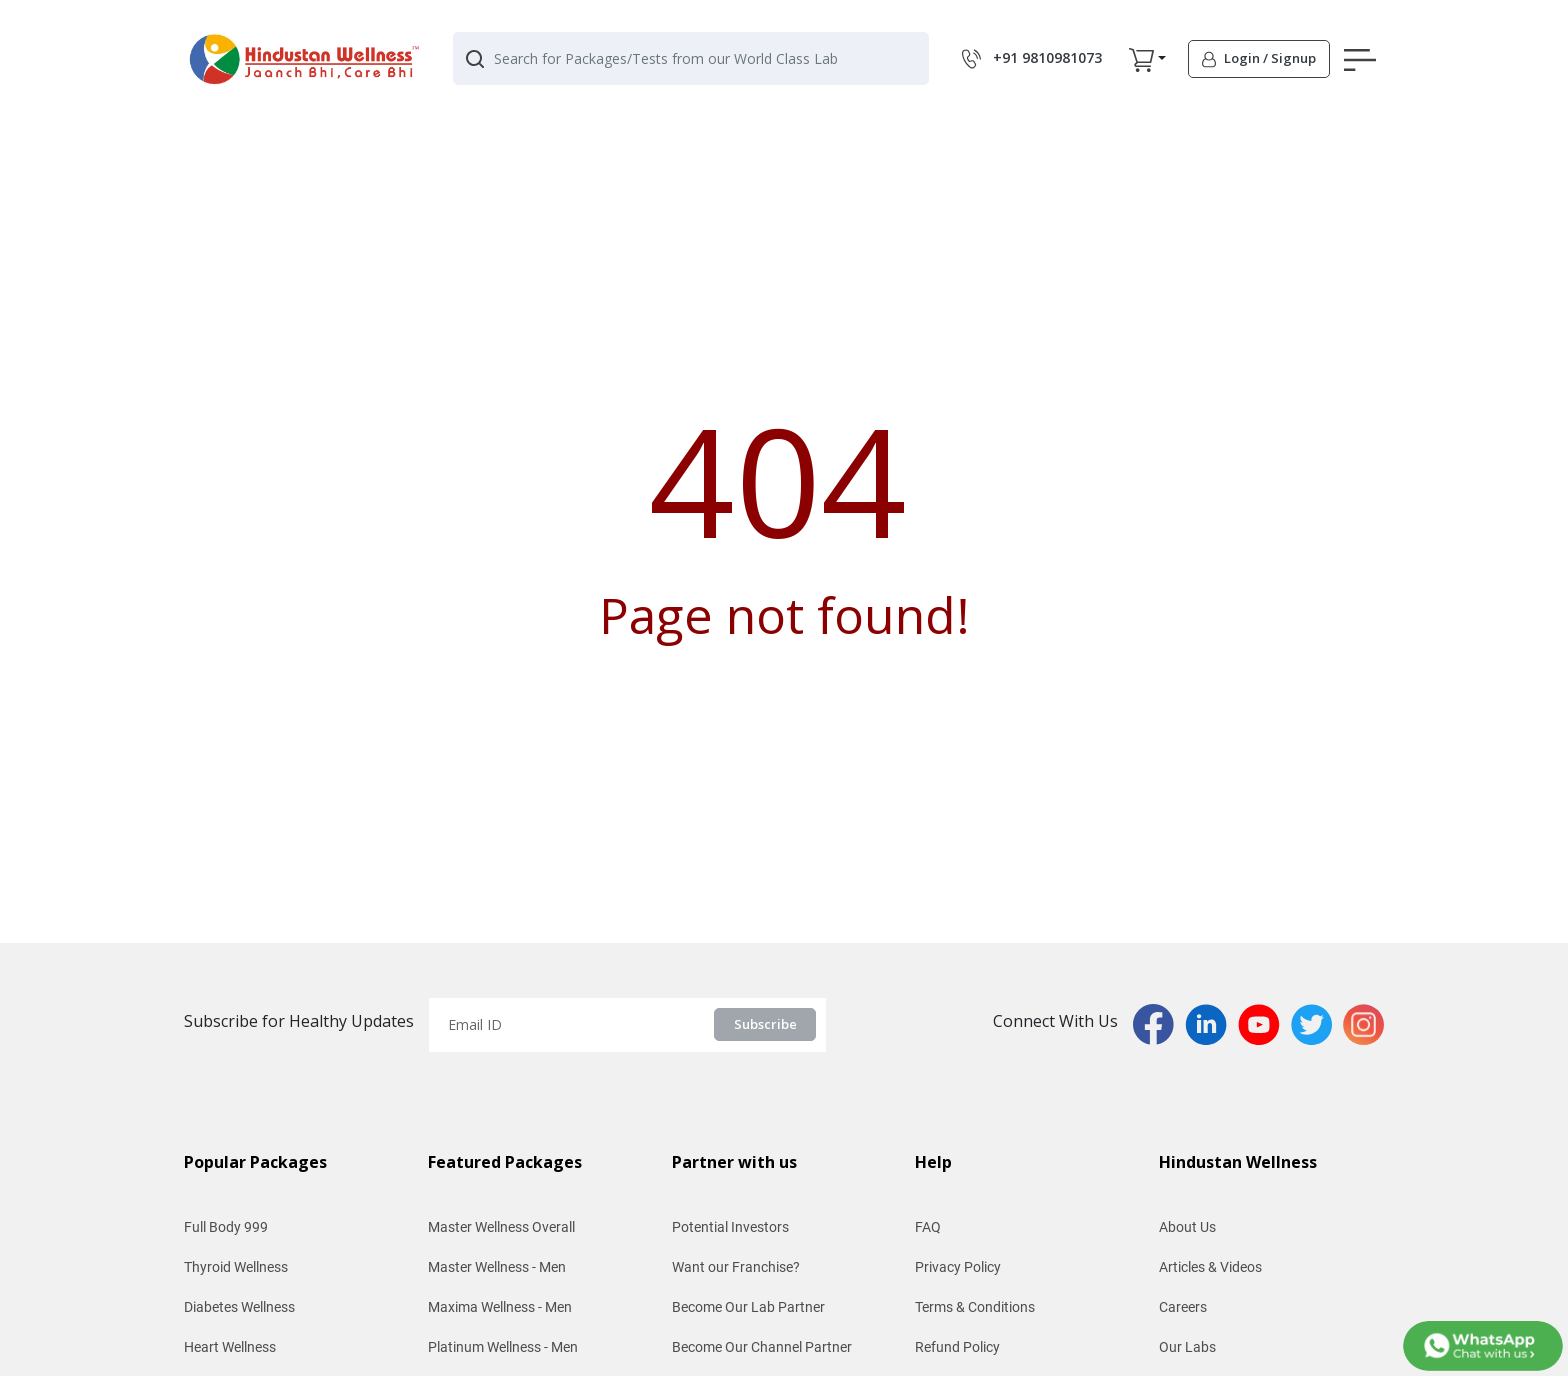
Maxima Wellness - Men (500, 1307)
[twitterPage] (1317, 1023)
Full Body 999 (226, 1227)
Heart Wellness (230, 1347)
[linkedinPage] (1211, 1023)
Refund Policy (957, 1347)
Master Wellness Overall (501, 1227)
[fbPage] (1159, 1023)
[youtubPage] (1264, 1023)
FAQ (928, 1227)
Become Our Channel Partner (762, 1347)
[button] (1141, 59)
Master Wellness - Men (497, 1267)
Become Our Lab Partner (748, 1307)
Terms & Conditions (975, 1307)
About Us (1187, 1227)
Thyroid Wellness (236, 1267)
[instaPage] (1363, 1023)
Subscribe (765, 1024)
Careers (1183, 1307)
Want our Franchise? (736, 1267)
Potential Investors (730, 1227)
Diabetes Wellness (239, 1307)
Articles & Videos (1210, 1267)
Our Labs (1187, 1347)
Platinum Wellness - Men (503, 1347)
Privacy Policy (958, 1267)
